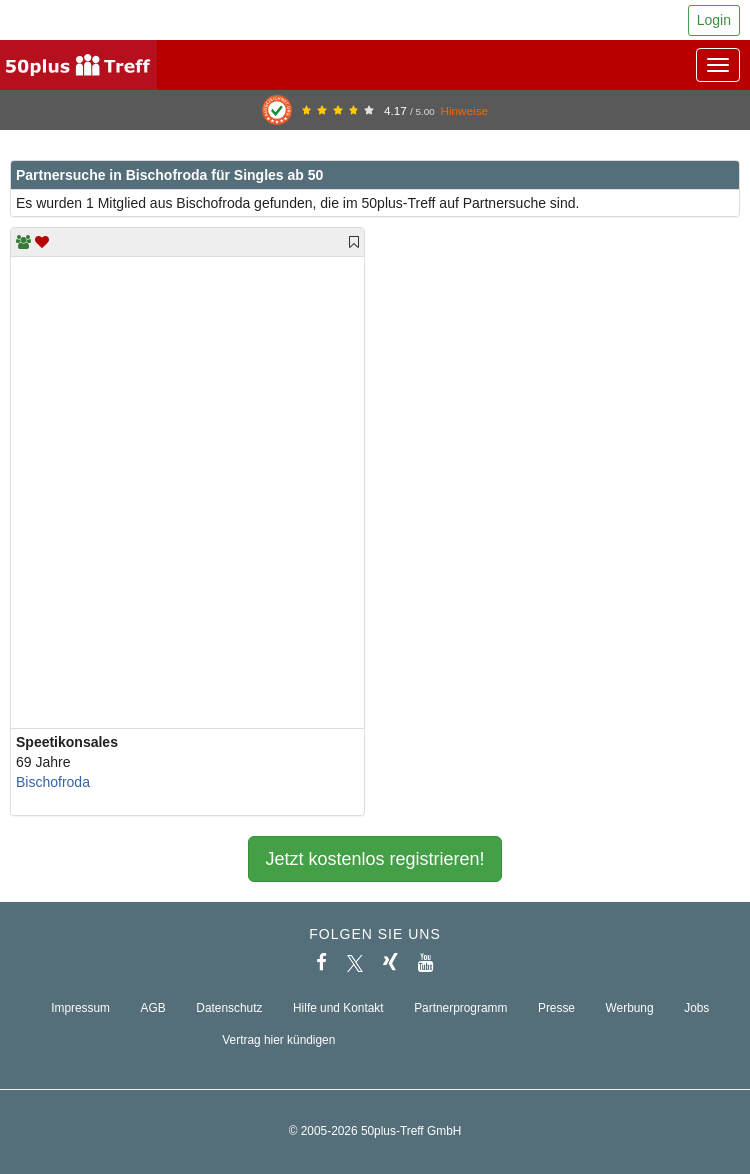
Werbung (630, 1008)
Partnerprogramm (460, 1008)
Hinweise (464, 110)
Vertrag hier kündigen (278, 1040)
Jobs (696, 1008)
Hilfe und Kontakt (338, 1008)
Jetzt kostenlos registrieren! (374, 859)
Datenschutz (229, 1008)
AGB (153, 1008)
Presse (556, 1008)
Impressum (80, 1008)
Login (714, 20)
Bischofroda (53, 782)
